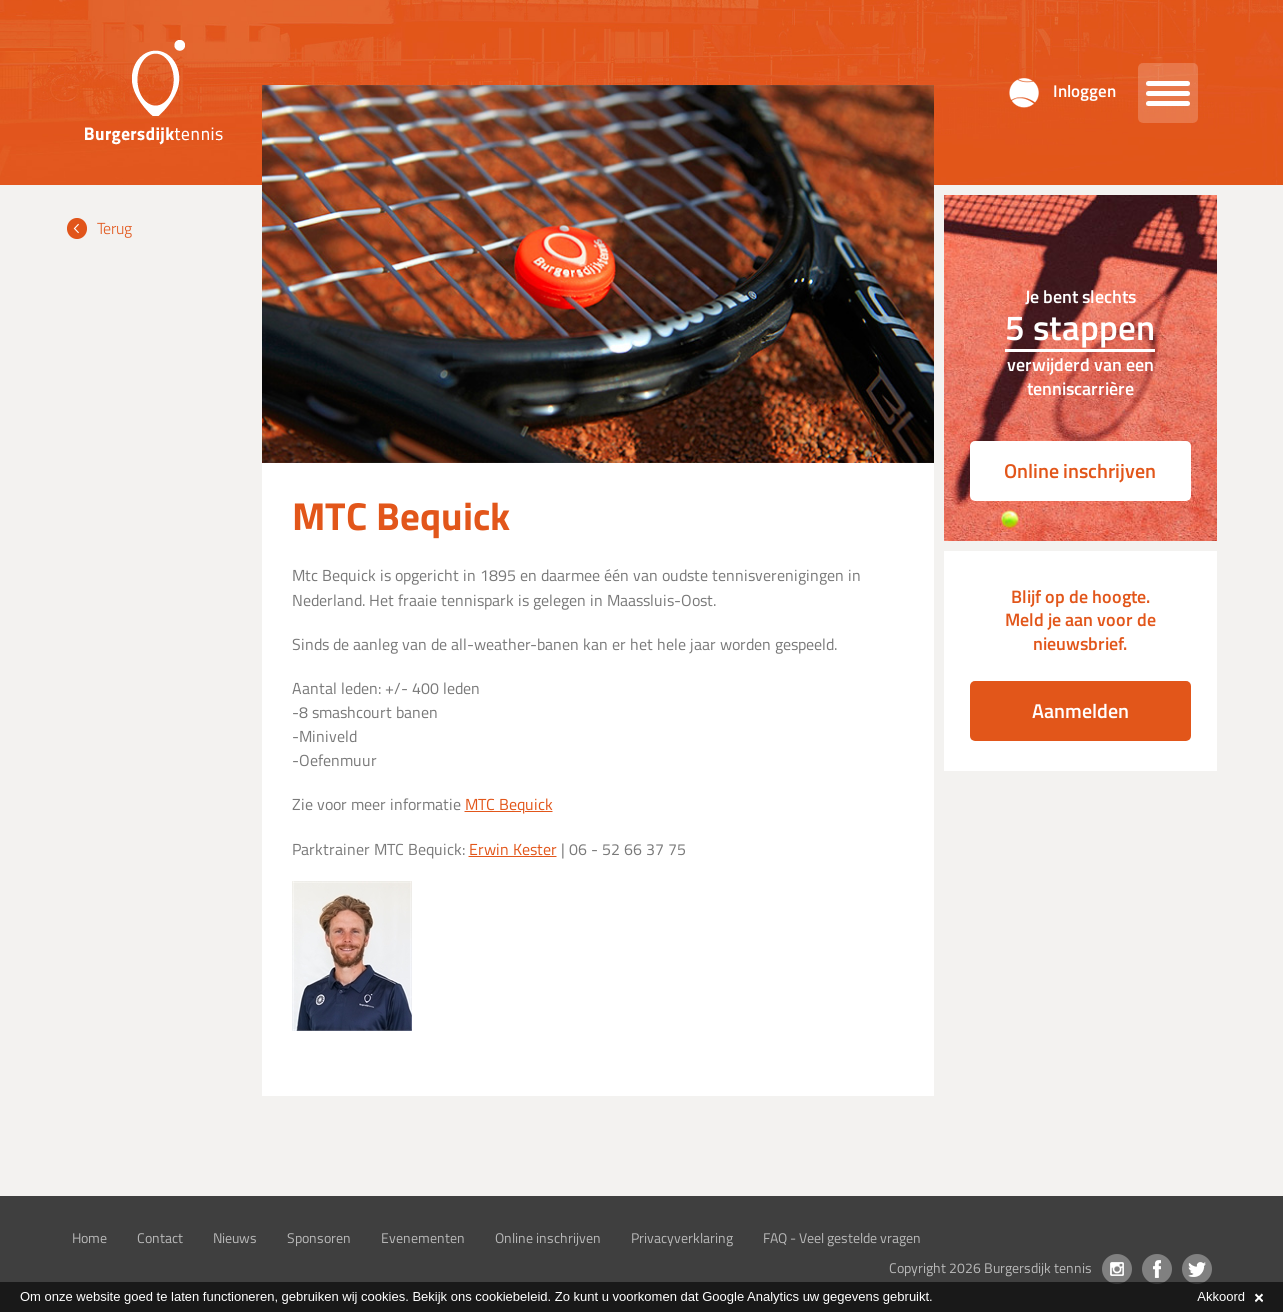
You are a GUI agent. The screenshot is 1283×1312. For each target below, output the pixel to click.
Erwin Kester (513, 849)
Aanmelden (1080, 710)
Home (89, 1237)
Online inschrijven (1080, 470)
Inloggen (1084, 91)
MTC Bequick (509, 804)
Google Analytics (750, 1296)
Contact (160, 1237)
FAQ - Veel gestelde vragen (842, 1237)
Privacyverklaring (682, 1237)
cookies (383, 1296)
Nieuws (235, 1237)
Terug (114, 228)
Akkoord (1230, 1296)
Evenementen (423, 1237)
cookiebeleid (511, 1296)
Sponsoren (319, 1237)
